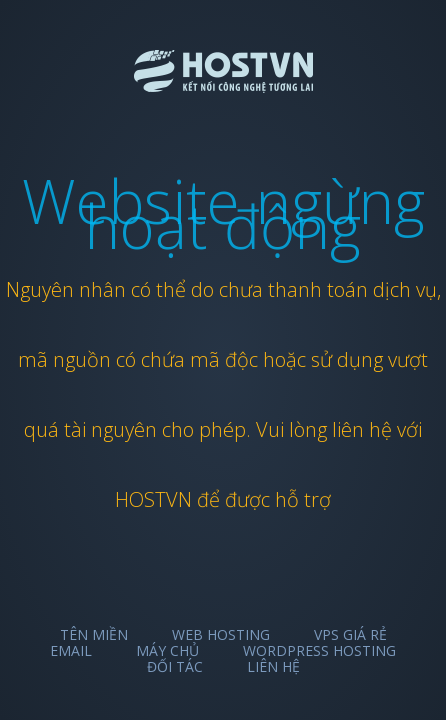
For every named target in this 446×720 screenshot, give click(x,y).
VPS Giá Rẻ (350, 634)
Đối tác (175, 666)
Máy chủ (167, 650)
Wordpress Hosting (319, 650)
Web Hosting (221, 634)
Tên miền (94, 634)
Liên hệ (273, 666)
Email (71, 650)
